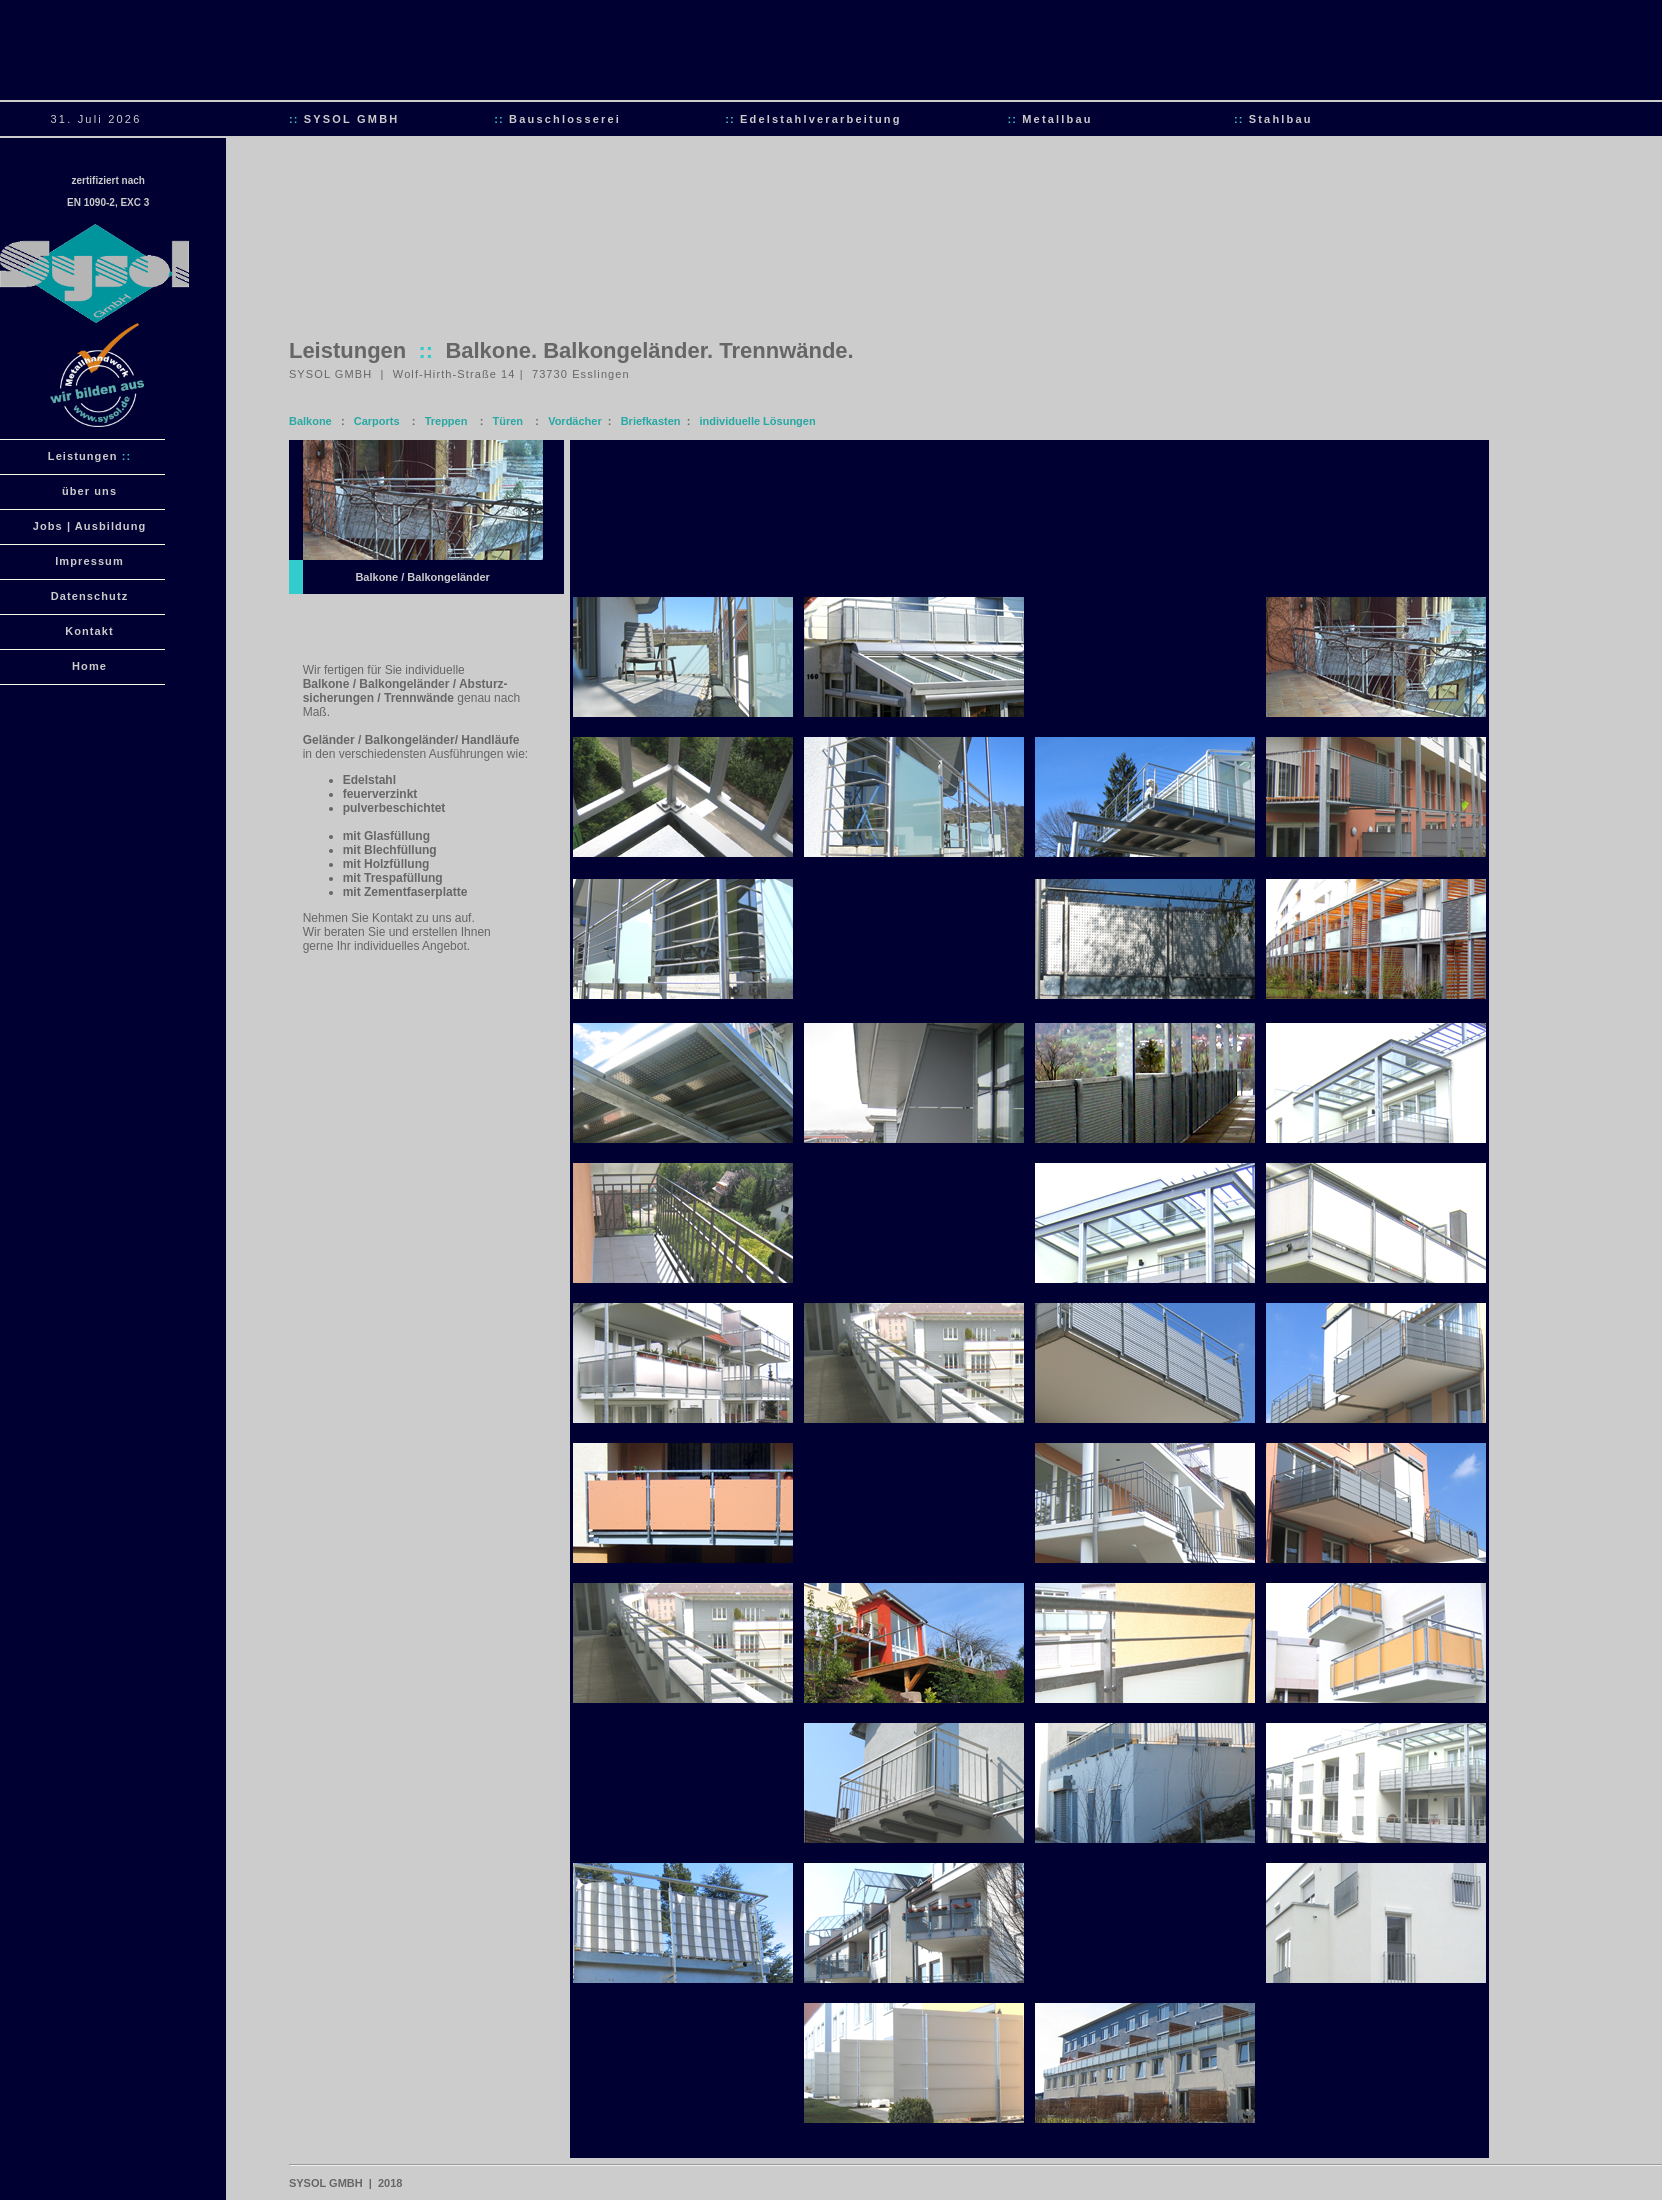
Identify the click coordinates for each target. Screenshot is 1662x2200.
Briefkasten (651, 421)
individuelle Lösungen (758, 421)
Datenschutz (90, 596)
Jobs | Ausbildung (90, 526)
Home (89, 666)
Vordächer (575, 421)
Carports (377, 421)
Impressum (89, 561)
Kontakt (89, 631)
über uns (89, 491)
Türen (508, 421)
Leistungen (89, 456)
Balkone (310, 421)
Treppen (446, 421)
